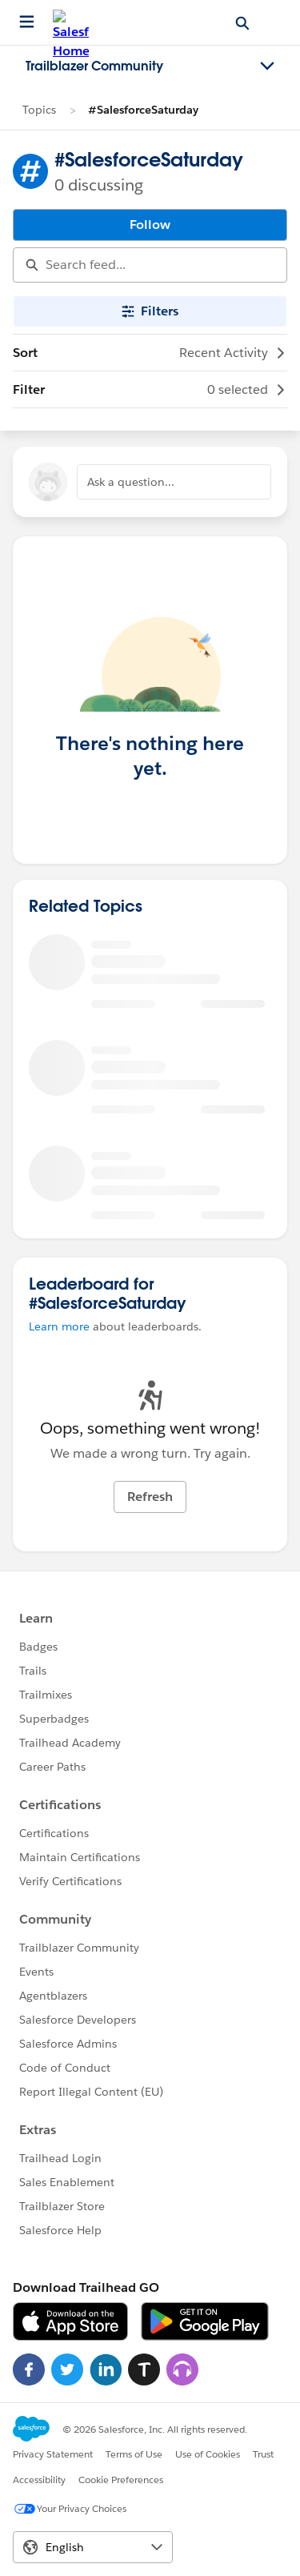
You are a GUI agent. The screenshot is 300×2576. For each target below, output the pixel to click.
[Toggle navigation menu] (267, 66)
